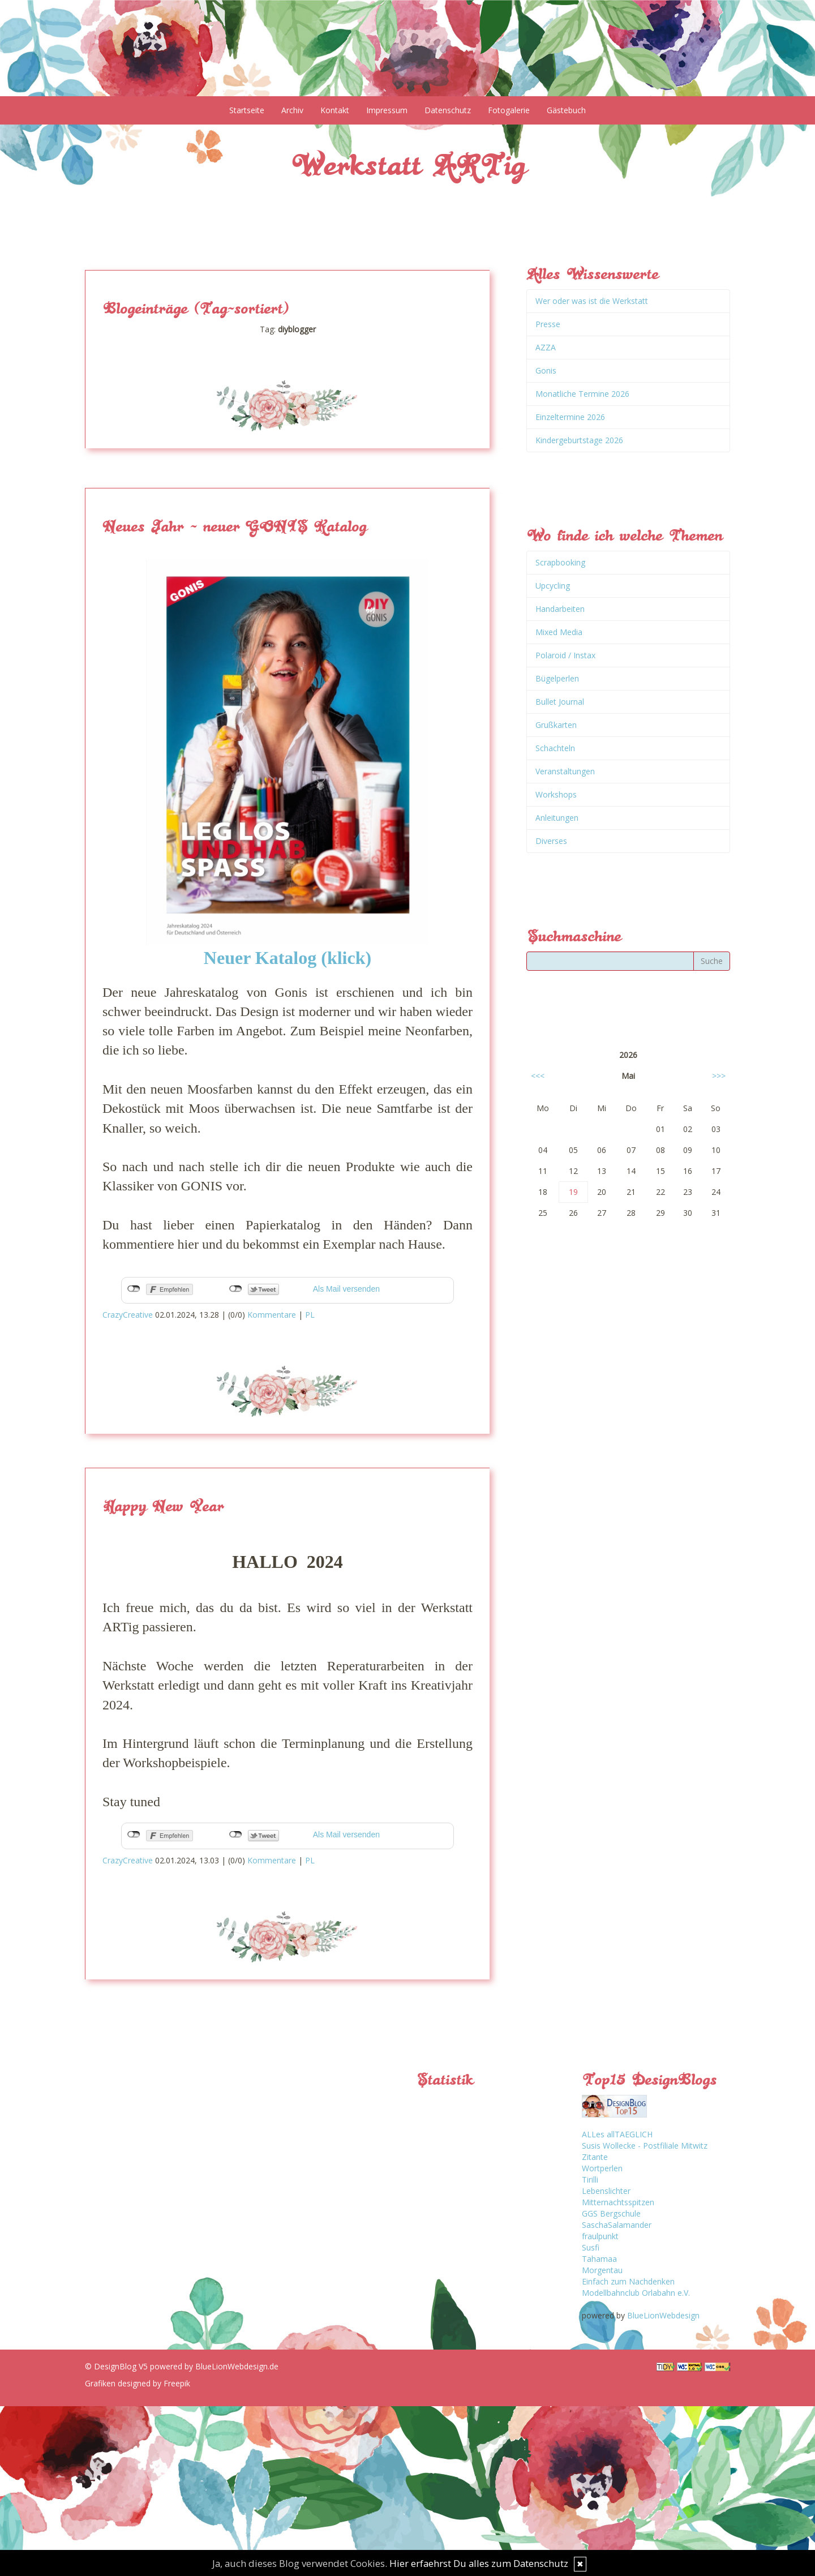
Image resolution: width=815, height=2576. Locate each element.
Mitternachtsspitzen (618, 2202)
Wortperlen (602, 2168)
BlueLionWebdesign (663, 2315)
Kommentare (271, 1314)
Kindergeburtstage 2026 (579, 440)
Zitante (595, 2156)
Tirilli (590, 2179)
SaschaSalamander (616, 2224)
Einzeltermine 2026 (570, 417)
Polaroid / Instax (565, 655)
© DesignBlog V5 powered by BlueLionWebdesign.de (181, 2366)
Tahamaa (599, 2258)
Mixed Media (558, 632)
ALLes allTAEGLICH (617, 2134)
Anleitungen (556, 817)
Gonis (545, 370)
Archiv (292, 110)
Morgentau (602, 2270)
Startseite (246, 110)
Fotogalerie (509, 110)
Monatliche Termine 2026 (582, 393)
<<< (537, 1075)
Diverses (551, 840)
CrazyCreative (127, 1314)
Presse (547, 324)
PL (310, 1314)
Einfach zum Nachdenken (628, 2281)
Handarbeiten (560, 608)
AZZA (545, 347)
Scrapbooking (560, 562)
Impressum (387, 110)
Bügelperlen (557, 678)
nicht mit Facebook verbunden (133, 1288)
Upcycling (552, 585)
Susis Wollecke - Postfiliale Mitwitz (644, 2145)
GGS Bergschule (611, 2213)
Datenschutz (447, 110)
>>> (719, 1075)
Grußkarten (556, 724)
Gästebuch (566, 110)
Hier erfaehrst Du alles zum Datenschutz (478, 2563)
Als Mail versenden (346, 1288)
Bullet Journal (559, 701)
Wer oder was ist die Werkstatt (591, 300)
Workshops (556, 794)
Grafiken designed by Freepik (137, 2383)
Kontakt (334, 110)
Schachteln (555, 748)
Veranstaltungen (565, 771)
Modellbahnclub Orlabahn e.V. (636, 2292)
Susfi (590, 2247)
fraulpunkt (600, 2236)
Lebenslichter (606, 2190)
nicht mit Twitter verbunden (235, 1288)
